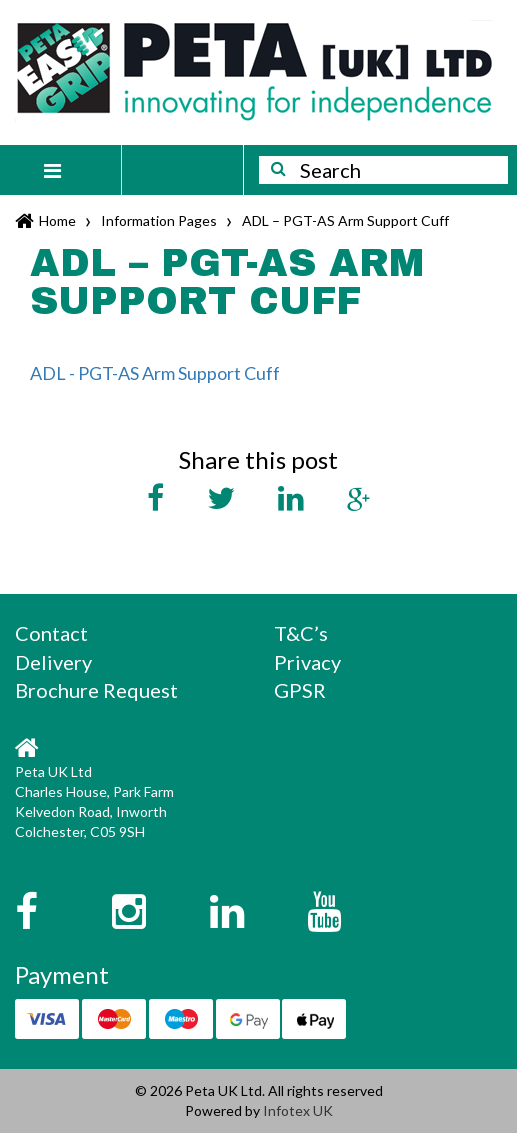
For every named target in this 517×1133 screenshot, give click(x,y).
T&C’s (301, 633)
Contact (51, 633)
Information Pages (159, 220)
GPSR (300, 690)
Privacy (307, 662)
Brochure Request (96, 690)
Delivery (53, 662)
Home (57, 220)
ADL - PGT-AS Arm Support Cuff (155, 373)
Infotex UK (298, 1110)
